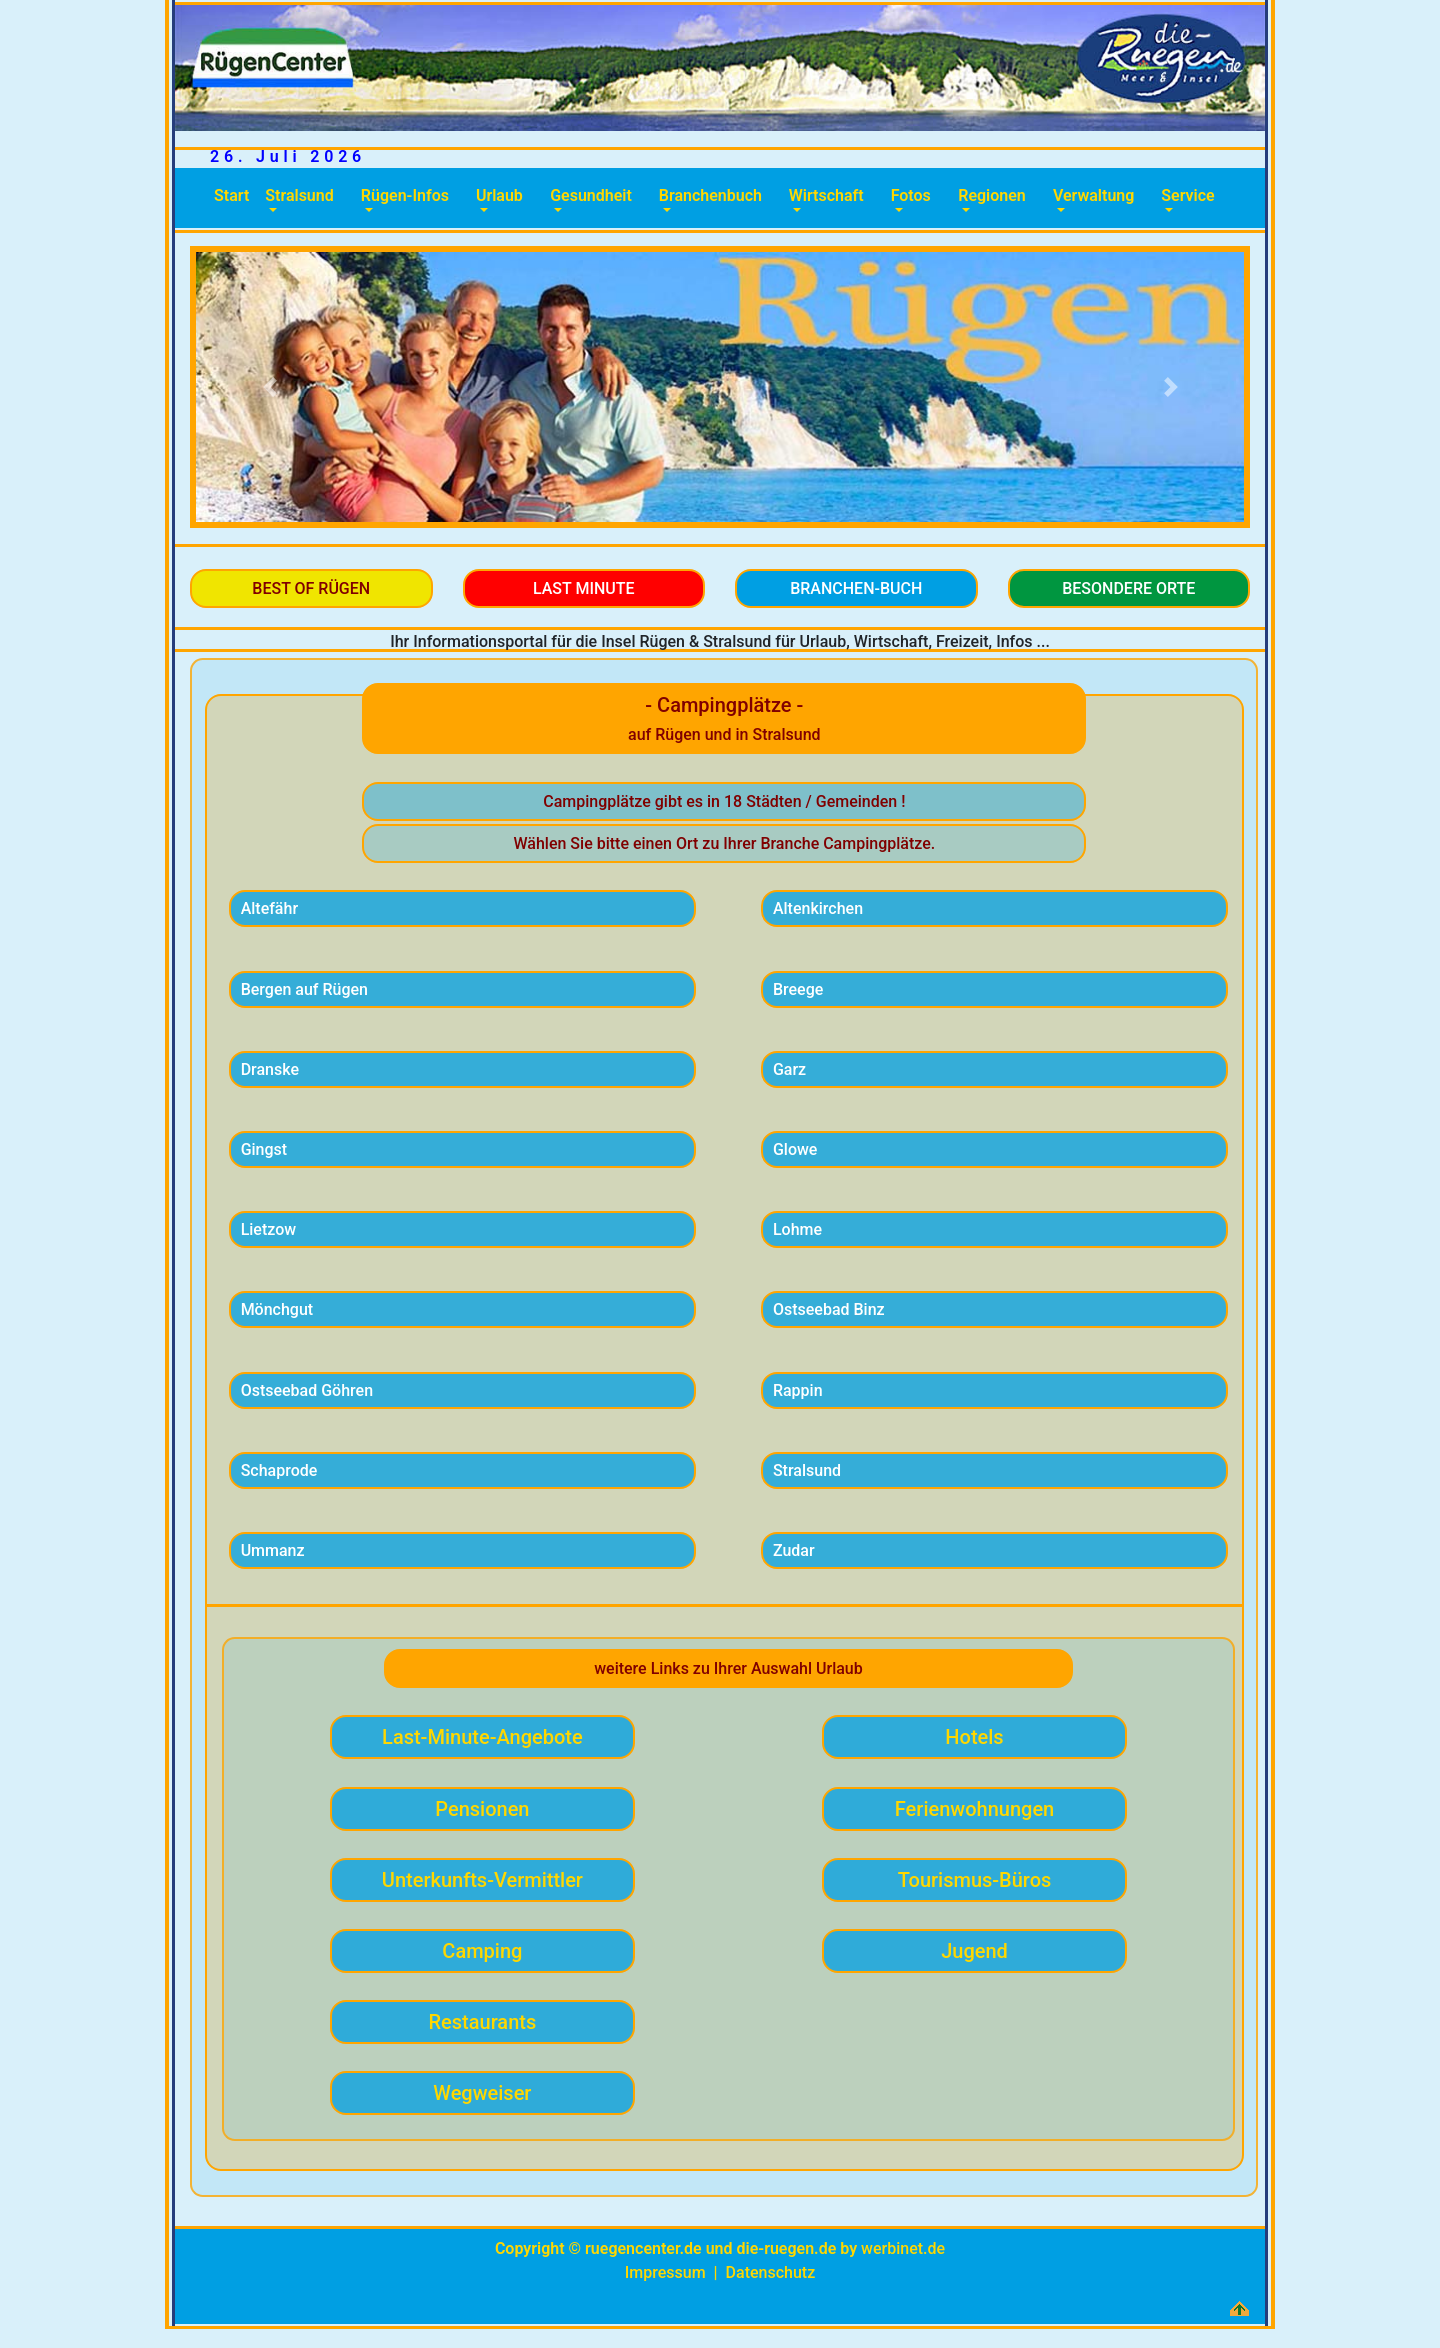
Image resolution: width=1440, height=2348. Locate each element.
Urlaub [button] (499, 195)
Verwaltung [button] (1093, 195)
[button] (269, 387)
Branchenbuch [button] (710, 195)
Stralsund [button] (299, 195)
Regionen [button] (992, 195)
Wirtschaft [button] (826, 195)
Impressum (665, 2272)
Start (235, 194)
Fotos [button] (911, 195)
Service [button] (1187, 195)
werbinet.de (903, 2248)
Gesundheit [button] (591, 195)
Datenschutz (771, 2272)
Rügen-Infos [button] (405, 195)
